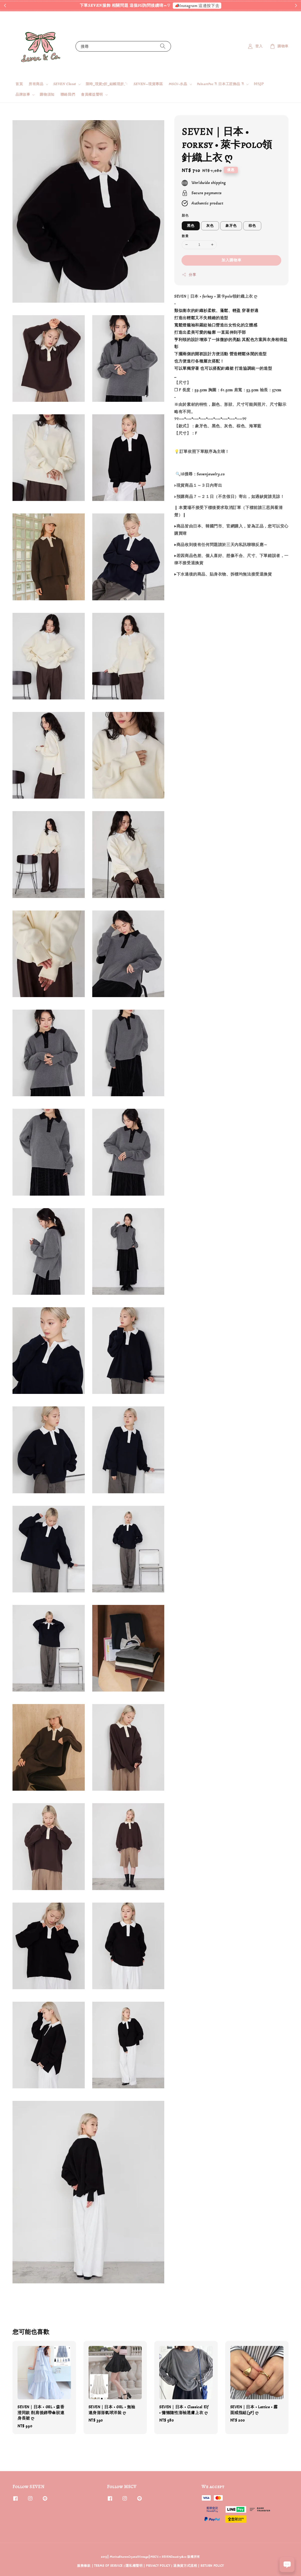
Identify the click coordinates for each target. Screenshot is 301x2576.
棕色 (252, 226)
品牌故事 (23, 94)
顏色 (185, 216)
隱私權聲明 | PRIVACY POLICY (148, 2566)
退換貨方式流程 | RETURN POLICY (198, 2566)
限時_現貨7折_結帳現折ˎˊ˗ (107, 84)
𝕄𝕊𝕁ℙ (259, 84)
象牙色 (231, 226)
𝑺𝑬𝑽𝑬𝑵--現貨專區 (148, 84)
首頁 (19, 84)
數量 (185, 236)
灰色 (210, 226)
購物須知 (47, 94)
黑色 (190, 226)
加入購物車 (232, 260)
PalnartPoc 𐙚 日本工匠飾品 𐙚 (220, 84)
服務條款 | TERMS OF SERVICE (100, 2566)
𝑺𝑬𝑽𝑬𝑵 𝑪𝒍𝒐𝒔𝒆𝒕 (64, 84)
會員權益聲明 (92, 94)
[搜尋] (163, 46)
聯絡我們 (67, 94)
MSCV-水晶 (178, 84)
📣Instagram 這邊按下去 (197, 5)
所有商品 (36, 84)
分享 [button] (189, 274)
